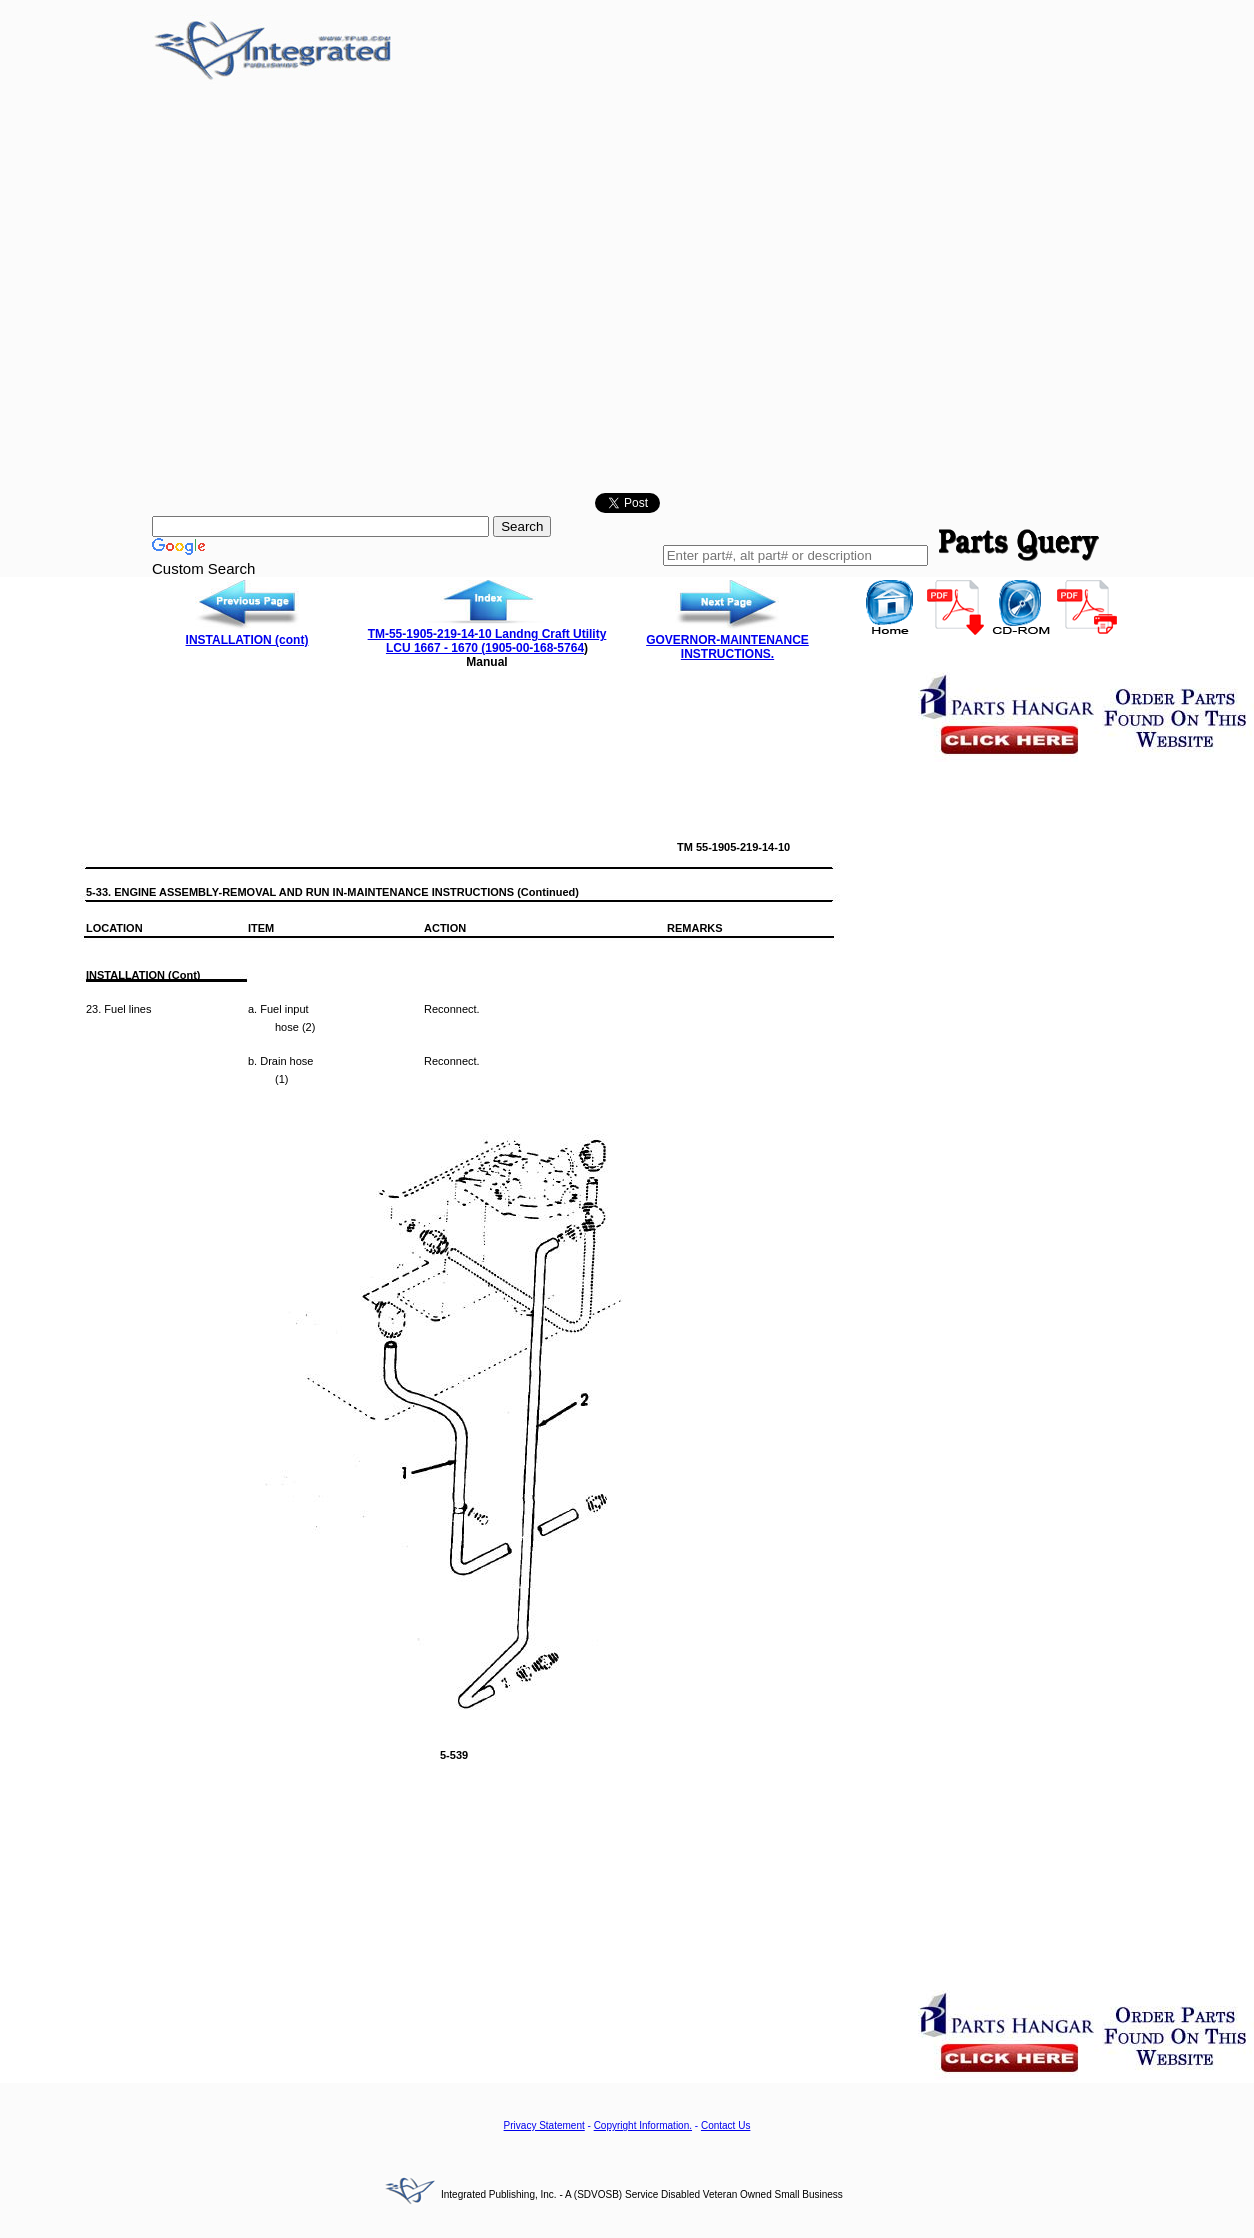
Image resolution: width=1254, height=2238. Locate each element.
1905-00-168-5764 (534, 648)
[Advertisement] (187, 290)
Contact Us (725, 2125)
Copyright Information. (643, 2125)
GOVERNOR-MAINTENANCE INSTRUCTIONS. (727, 647)
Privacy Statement (544, 2125)
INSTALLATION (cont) (247, 640)
